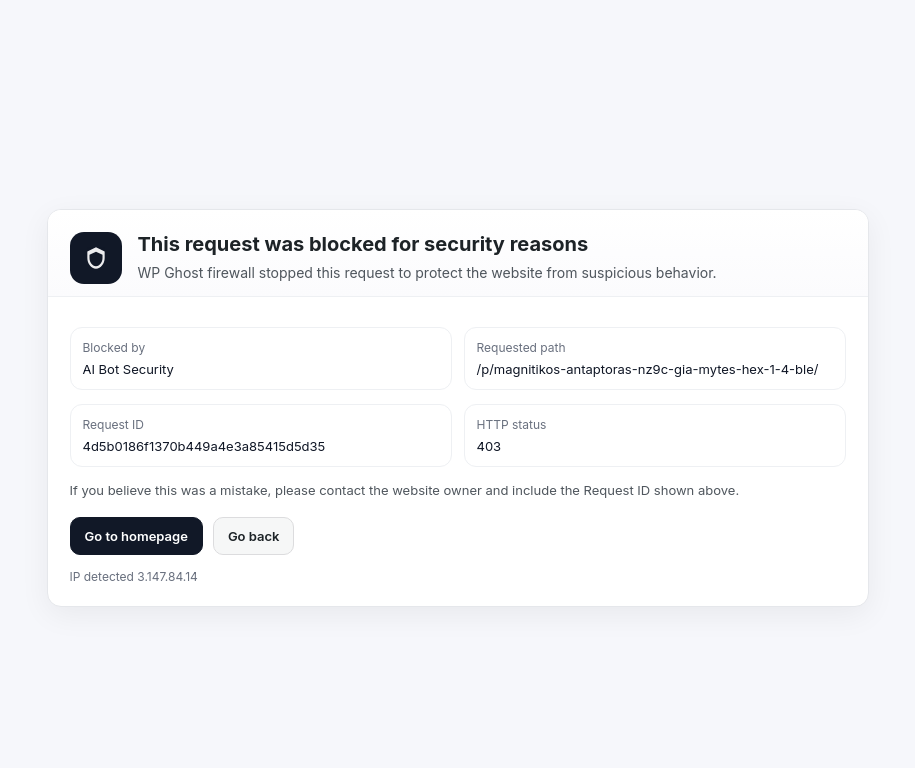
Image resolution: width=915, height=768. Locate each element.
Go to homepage (136, 536)
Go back (254, 536)
